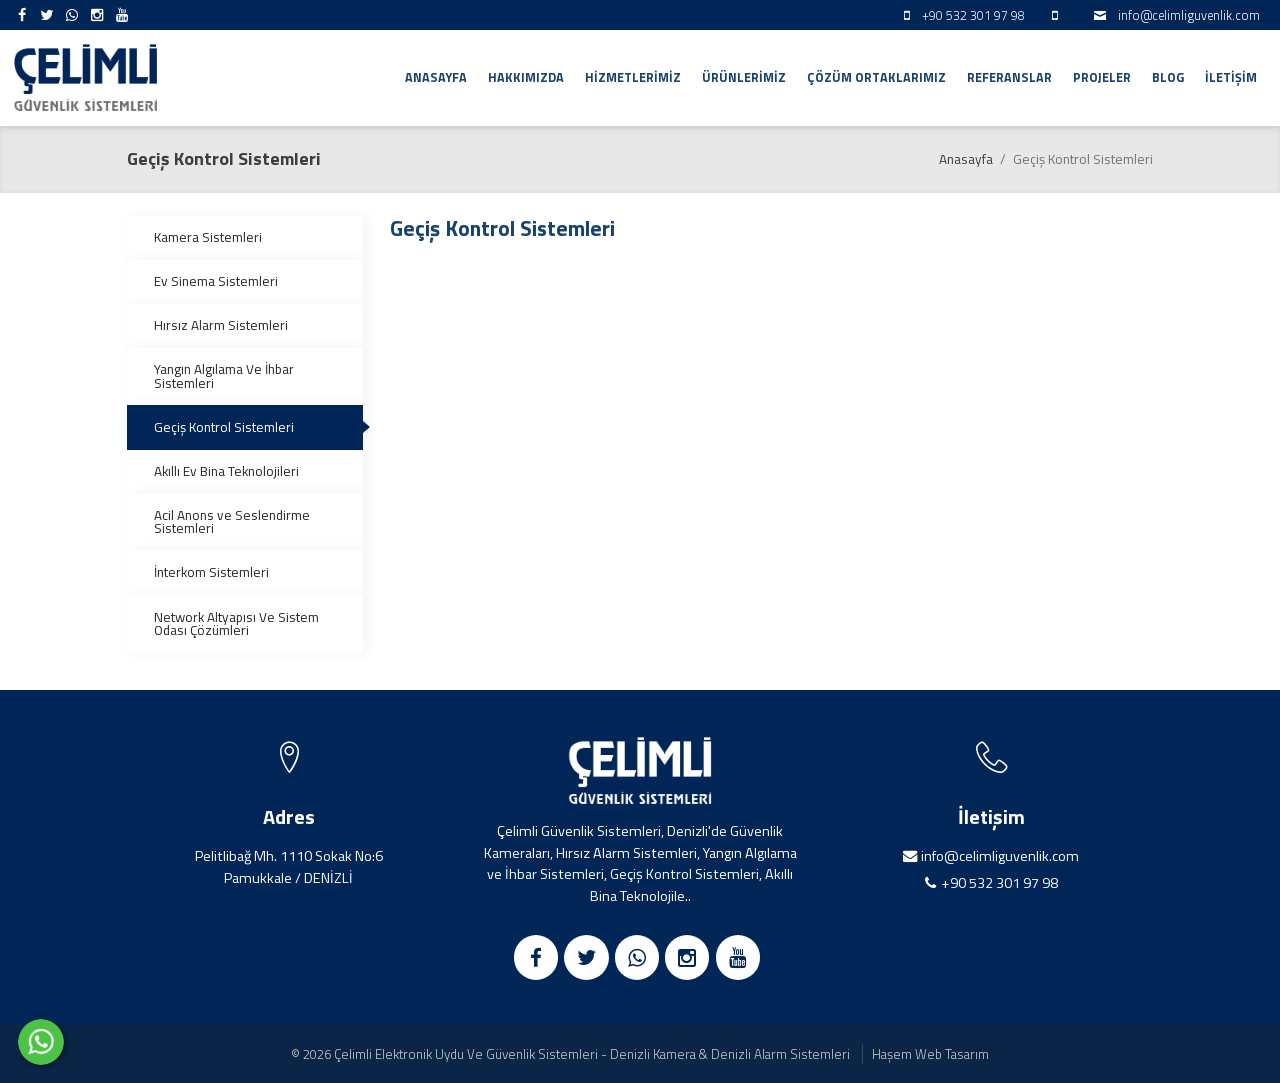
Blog (1168, 77)
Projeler (1102, 77)
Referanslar (1009, 77)
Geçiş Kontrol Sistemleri (224, 427)
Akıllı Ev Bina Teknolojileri (226, 471)
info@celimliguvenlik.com (1189, 15)
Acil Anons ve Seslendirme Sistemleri (232, 522)
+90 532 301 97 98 (999, 883)
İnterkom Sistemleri (211, 572)
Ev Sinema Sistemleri (216, 281)
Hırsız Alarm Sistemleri (221, 325)
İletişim (1231, 77)
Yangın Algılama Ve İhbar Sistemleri (224, 376)
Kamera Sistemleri (208, 237)
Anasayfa (436, 77)
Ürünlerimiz (744, 77)
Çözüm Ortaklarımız (876, 77)
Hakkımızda (526, 77)
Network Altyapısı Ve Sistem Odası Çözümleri (236, 624)
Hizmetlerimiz (633, 77)
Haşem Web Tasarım (930, 1054)
